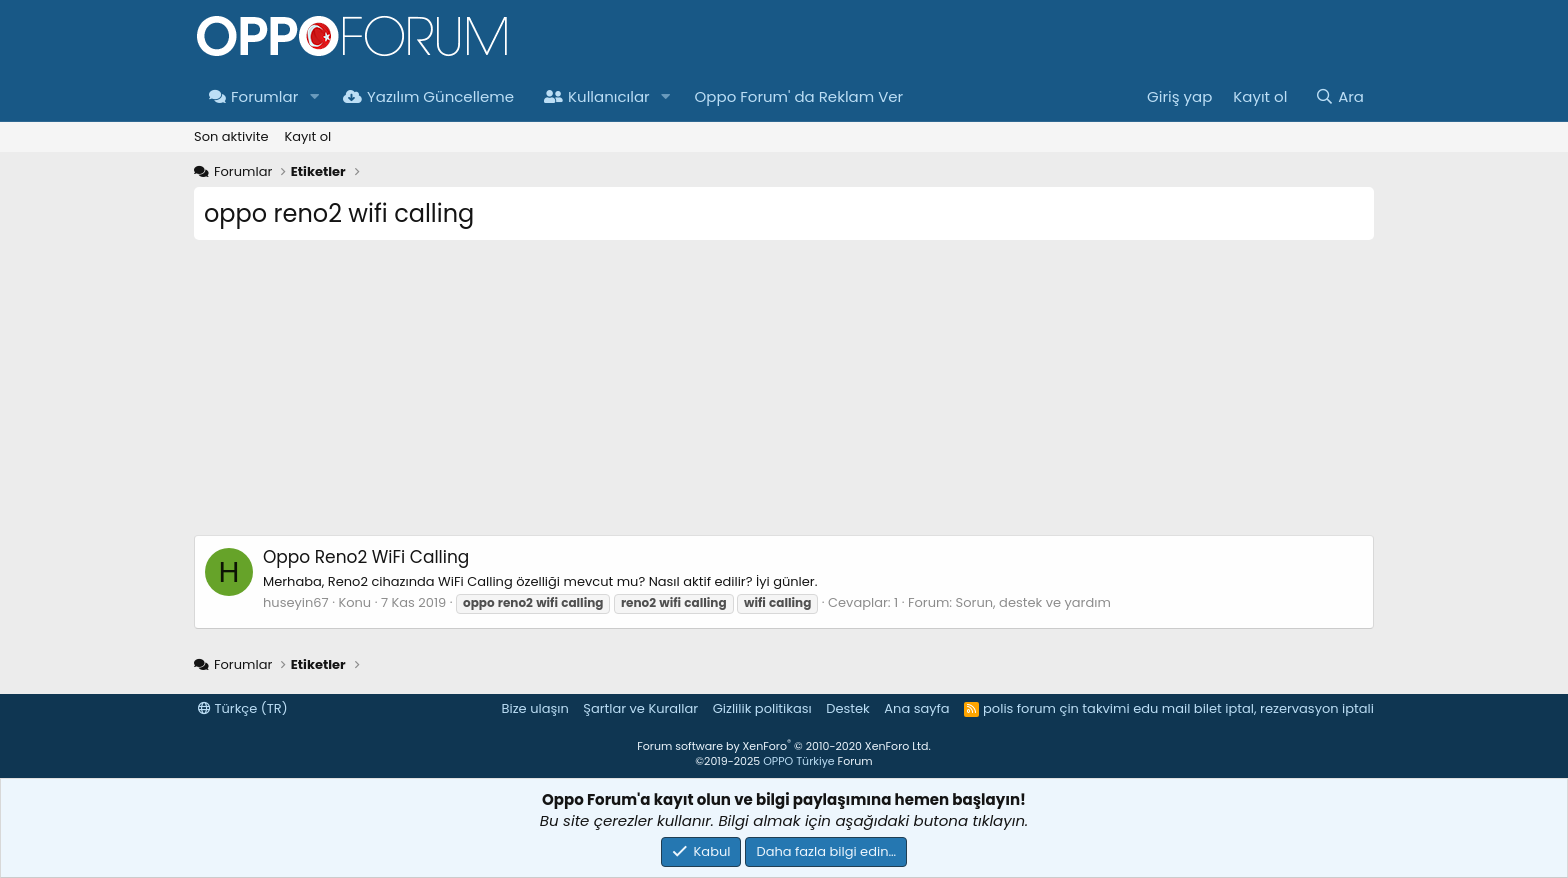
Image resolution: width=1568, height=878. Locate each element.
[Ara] (1339, 96)
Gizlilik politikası (762, 708)
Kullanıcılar (597, 96)
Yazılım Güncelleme (428, 96)
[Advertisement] (784, 395)
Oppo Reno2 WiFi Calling (366, 557)
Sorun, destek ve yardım (1033, 602)
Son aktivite (231, 136)
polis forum (1019, 708)
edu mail (1161, 708)
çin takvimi (1094, 708)
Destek (848, 708)
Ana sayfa (916, 708)
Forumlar (253, 96)
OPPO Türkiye (798, 761)
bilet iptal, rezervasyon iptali (1284, 708)
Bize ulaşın (535, 708)
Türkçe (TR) (243, 708)
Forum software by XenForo (783, 746)
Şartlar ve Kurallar (640, 708)
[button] (314, 96)
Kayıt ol (307, 136)
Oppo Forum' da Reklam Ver (799, 96)
